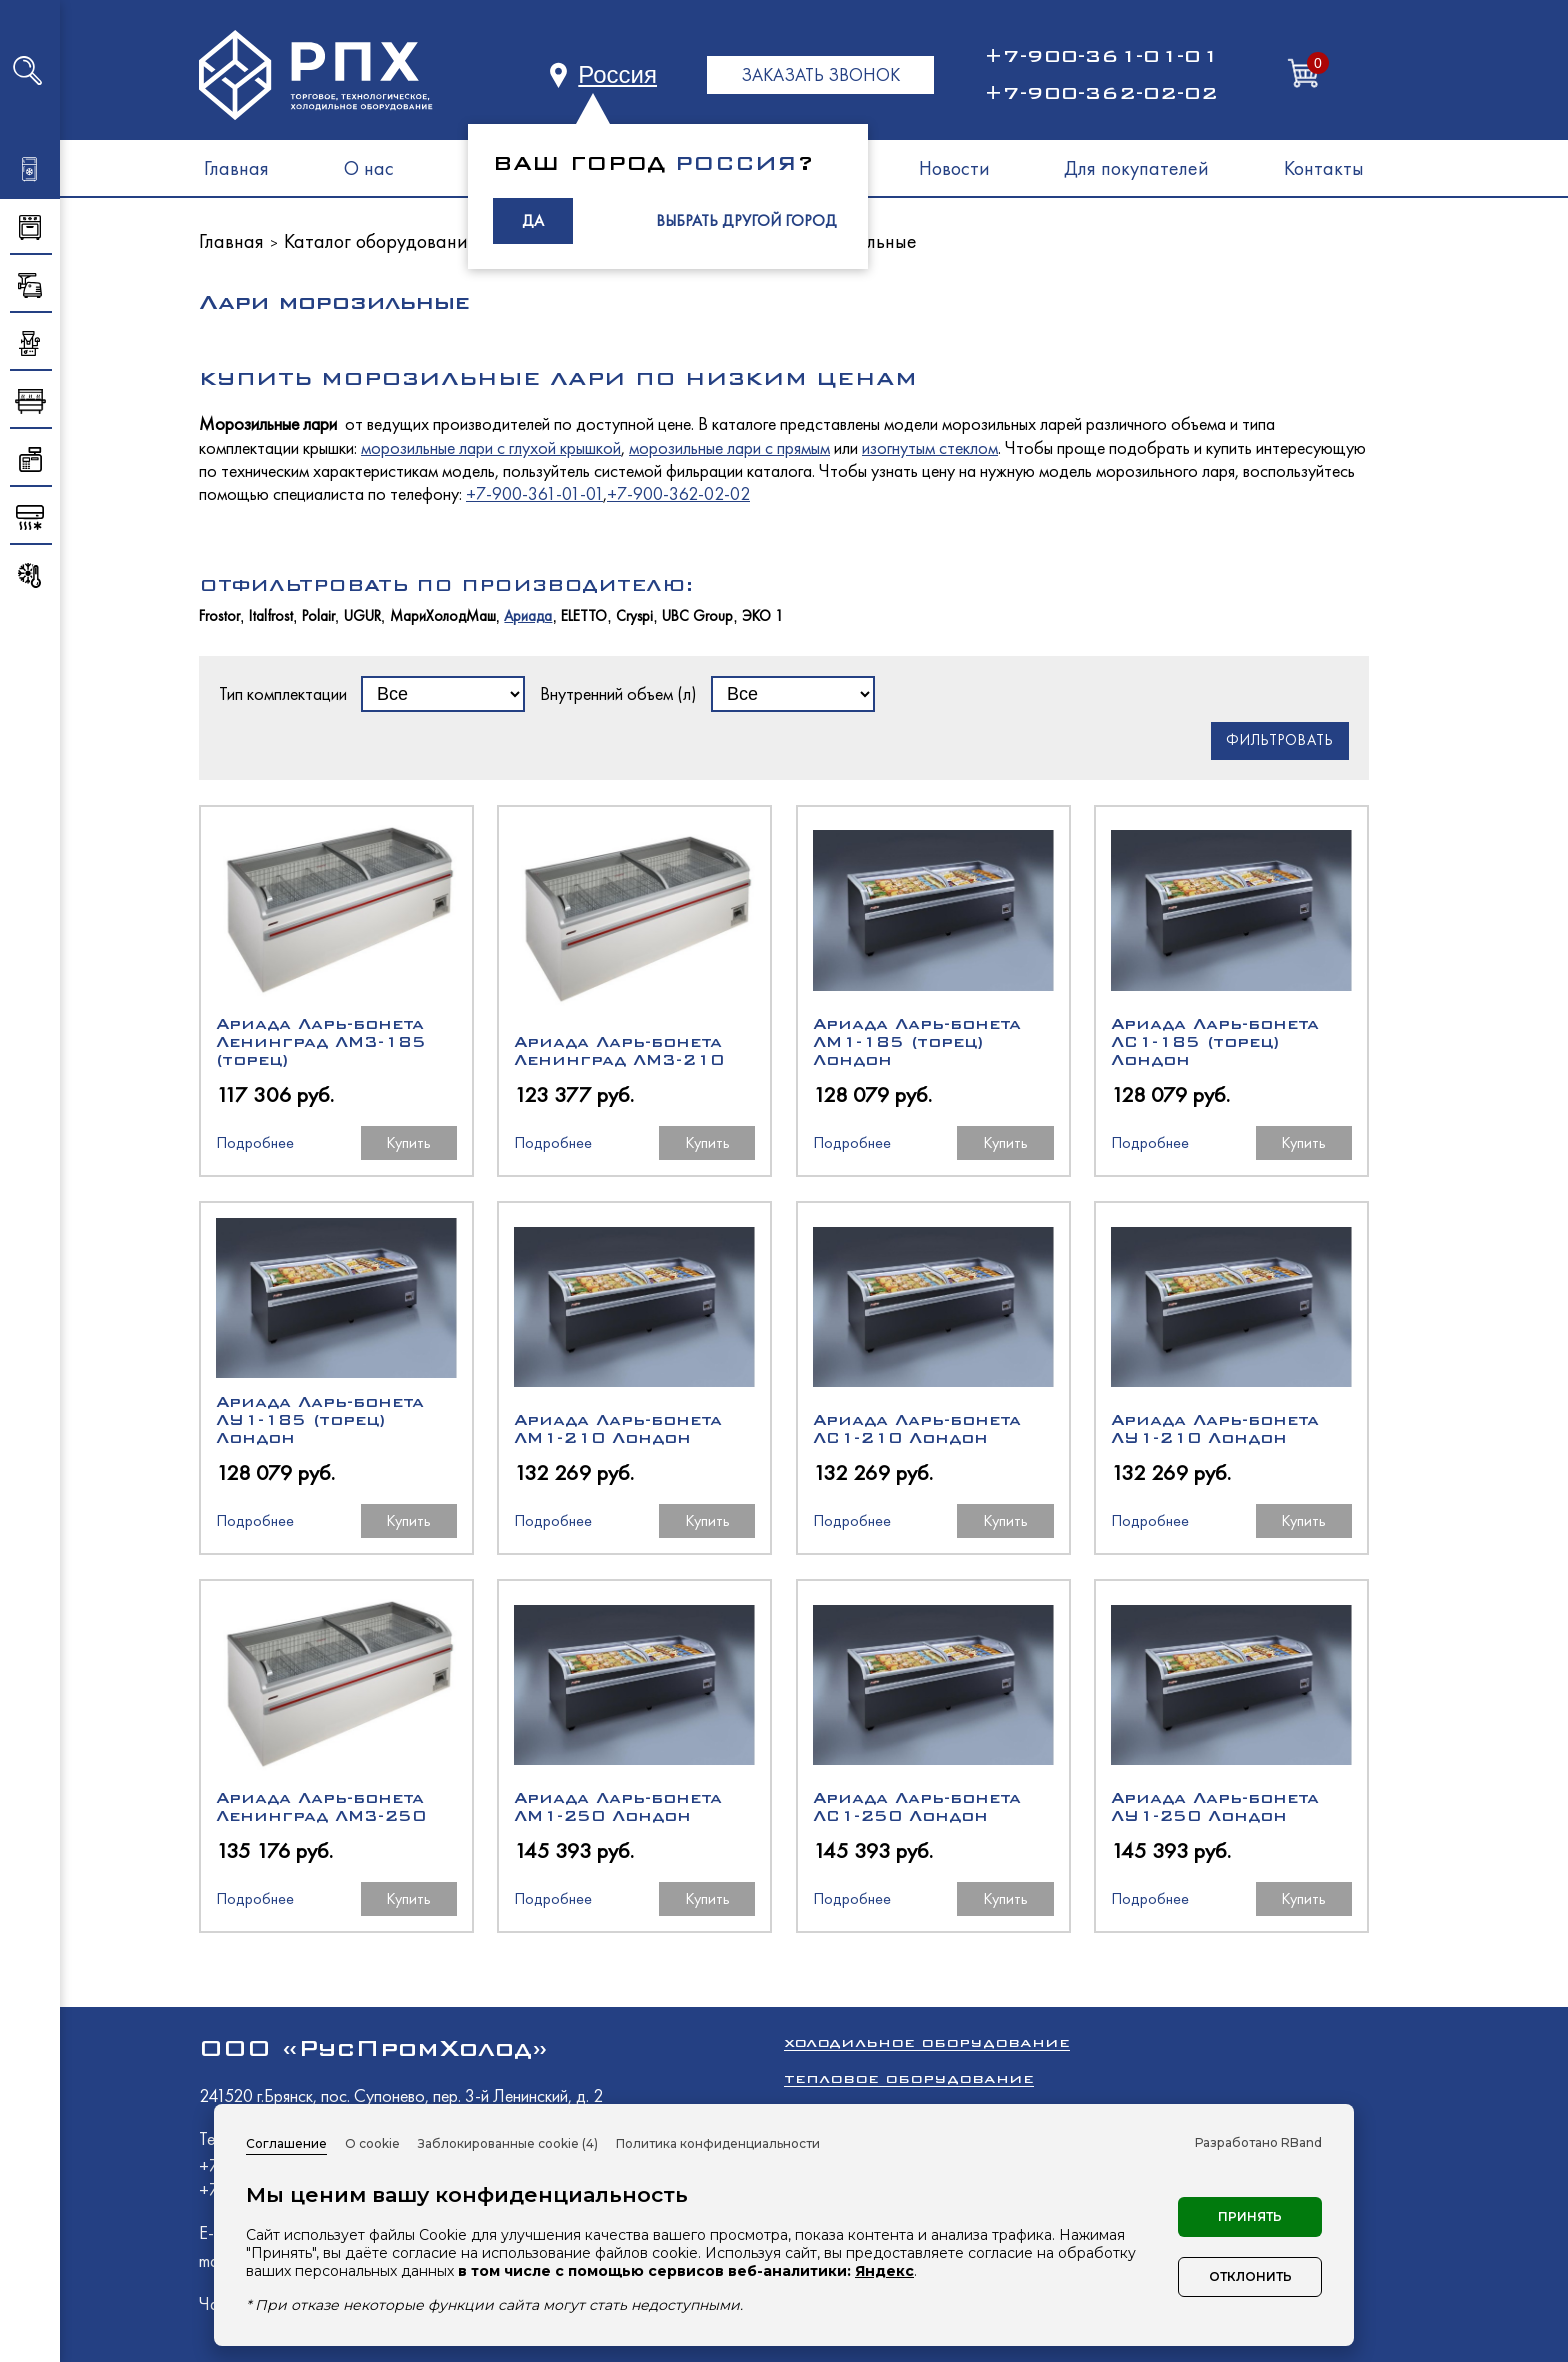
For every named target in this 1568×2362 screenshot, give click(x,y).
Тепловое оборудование (909, 2078)
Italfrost (271, 616)
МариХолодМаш (443, 616)
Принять (1250, 2216)
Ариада (528, 616)
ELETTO (584, 616)
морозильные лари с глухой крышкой (491, 447)
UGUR (362, 616)
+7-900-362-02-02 (1101, 93)
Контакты (1324, 168)
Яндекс (884, 2271)
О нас (369, 168)
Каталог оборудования (380, 241)
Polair (318, 616)
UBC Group (697, 616)
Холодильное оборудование (927, 2042)
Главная (236, 168)
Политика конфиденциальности (718, 2143)
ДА (533, 220)
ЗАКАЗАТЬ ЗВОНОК (820, 74)
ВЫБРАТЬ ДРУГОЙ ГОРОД (746, 220)
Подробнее (255, 1142)
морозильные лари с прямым (729, 447)
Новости (954, 168)
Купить (408, 1142)
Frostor (219, 616)
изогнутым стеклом (930, 447)
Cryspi (634, 616)
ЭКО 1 (763, 616)
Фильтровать (1280, 740)
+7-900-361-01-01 (1101, 56)
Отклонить (1250, 2276)
